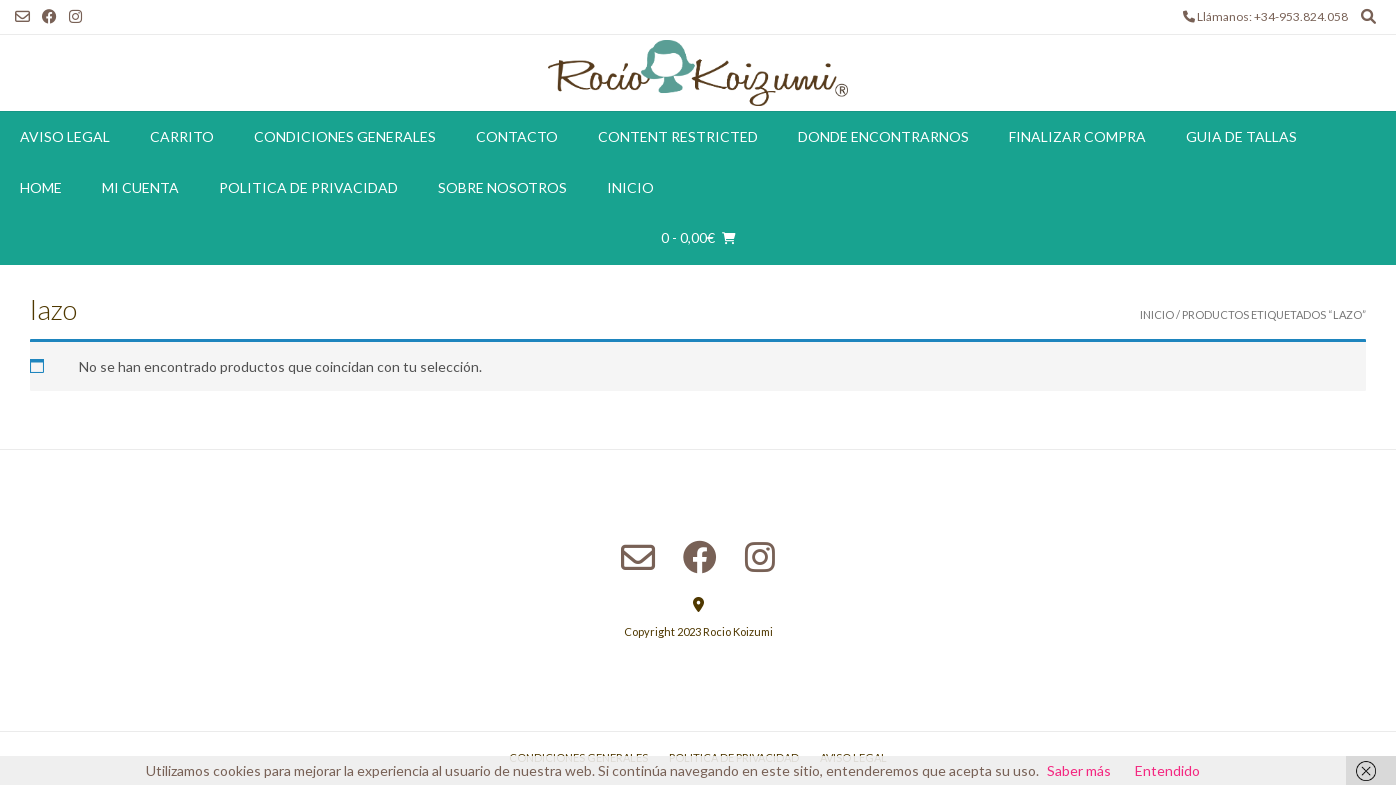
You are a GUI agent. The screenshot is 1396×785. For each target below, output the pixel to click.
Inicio (630, 187)
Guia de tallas (1241, 136)
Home (41, 187)
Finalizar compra (1077, 136)
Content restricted (678, 136)
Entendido (1167, 770)
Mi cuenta (140, 187)
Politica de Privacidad (308, 187)
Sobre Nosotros (502, 187)
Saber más (1079, 770)
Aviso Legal (65, 136)
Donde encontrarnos (883, 136)
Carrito (182, 136)
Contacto (517, 136)
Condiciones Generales (345, 136)
